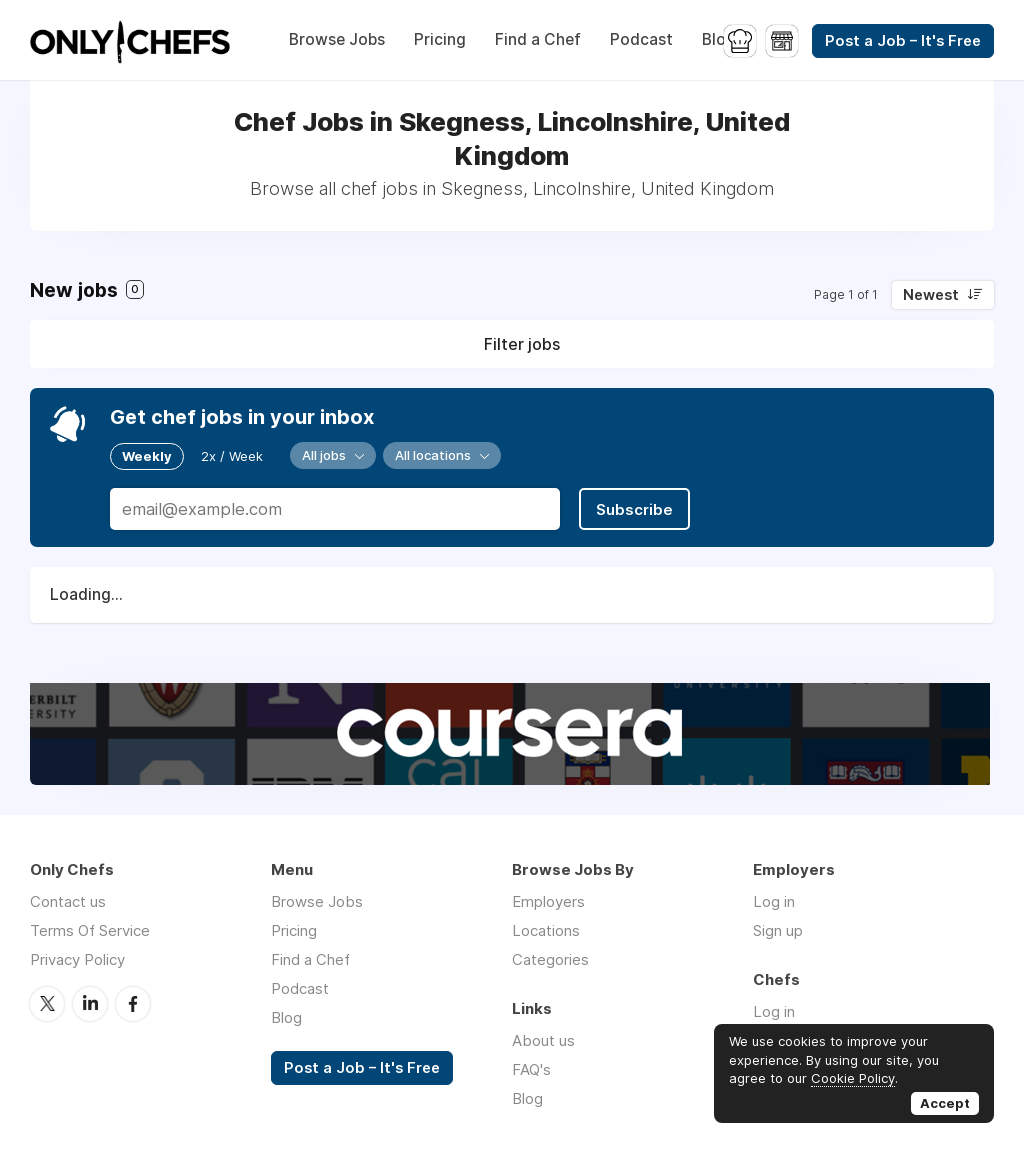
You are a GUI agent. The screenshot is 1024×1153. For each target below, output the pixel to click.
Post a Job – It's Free (903, 41)
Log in (774, 901)
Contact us (68, 901)
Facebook (133, 1004)
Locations (546, 930)
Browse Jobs (337, 39)
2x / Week (232, 456)
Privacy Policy (77, 959)
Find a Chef (538, 39)
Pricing (440, 39)
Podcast (641, 39)
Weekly (147, 456)
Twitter (47, 1004)
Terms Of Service (90, 930)
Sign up (778, 930)
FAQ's (531, 1069)
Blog (719, 39)
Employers (548, 901)
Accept (945, 1103)
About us (543, 1040)
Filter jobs (522, 344)
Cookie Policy (853, 1078)
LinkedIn (90, 1004)
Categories (550, 959)
